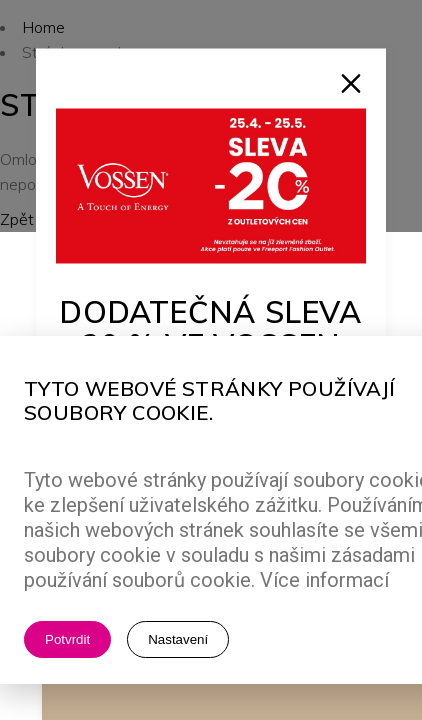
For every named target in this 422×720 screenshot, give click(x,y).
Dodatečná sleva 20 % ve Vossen (211, 328)
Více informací (324, 580)
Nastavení (178, 639)
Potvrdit (67, 639)
